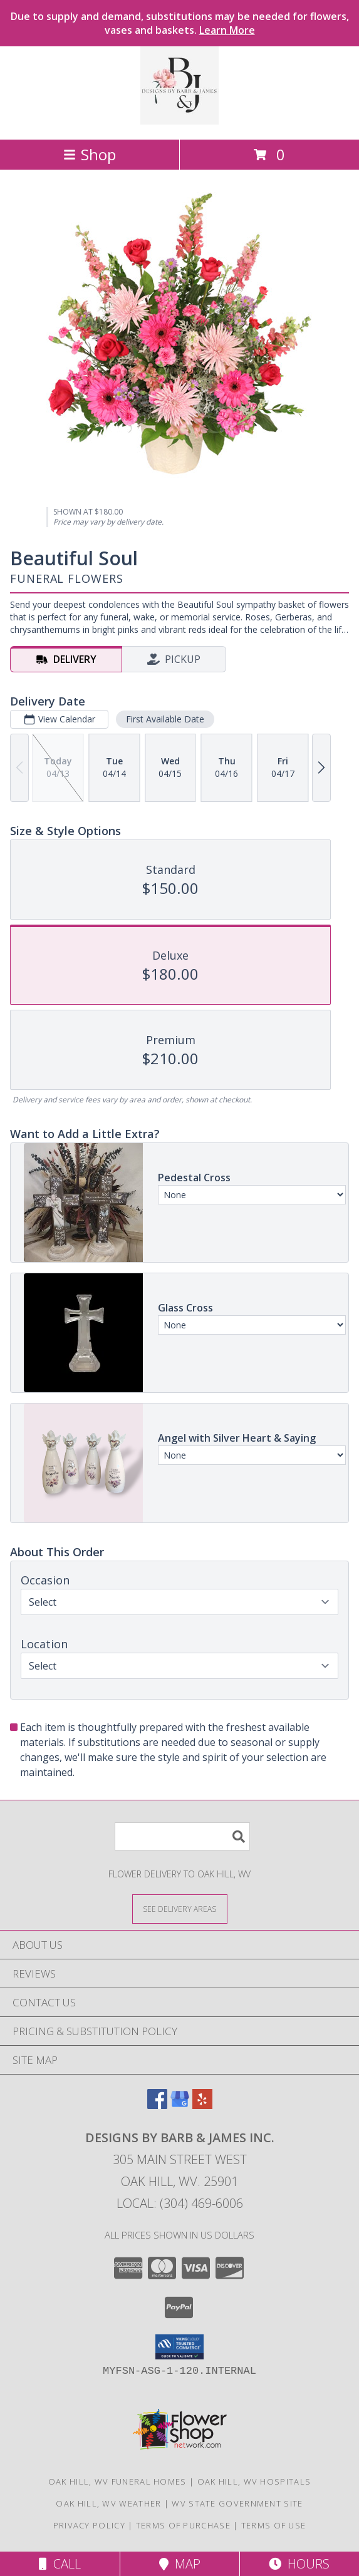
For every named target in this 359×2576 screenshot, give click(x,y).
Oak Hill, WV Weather (108, 2503)
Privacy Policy (89, 2525)
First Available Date (165, 719)
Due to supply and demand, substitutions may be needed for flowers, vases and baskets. (180, 23)
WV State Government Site (237, 2503)
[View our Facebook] (157, 2105)
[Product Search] (182, 1836)
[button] (179, 2346)
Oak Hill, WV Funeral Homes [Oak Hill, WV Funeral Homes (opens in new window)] (117, 2481)
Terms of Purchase (183, 2525)
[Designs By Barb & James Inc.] (179, 121)
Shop (89, 154)
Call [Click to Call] (60, 2563)
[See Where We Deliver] (179, 1908)
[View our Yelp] (202, 2105)
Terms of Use (273, 2525)
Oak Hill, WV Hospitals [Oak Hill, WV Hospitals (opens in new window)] (254, 2481)
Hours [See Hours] (299, 2563)
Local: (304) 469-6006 (180, 2203)
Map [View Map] (179, 2563)
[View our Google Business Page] (180, 2105)
